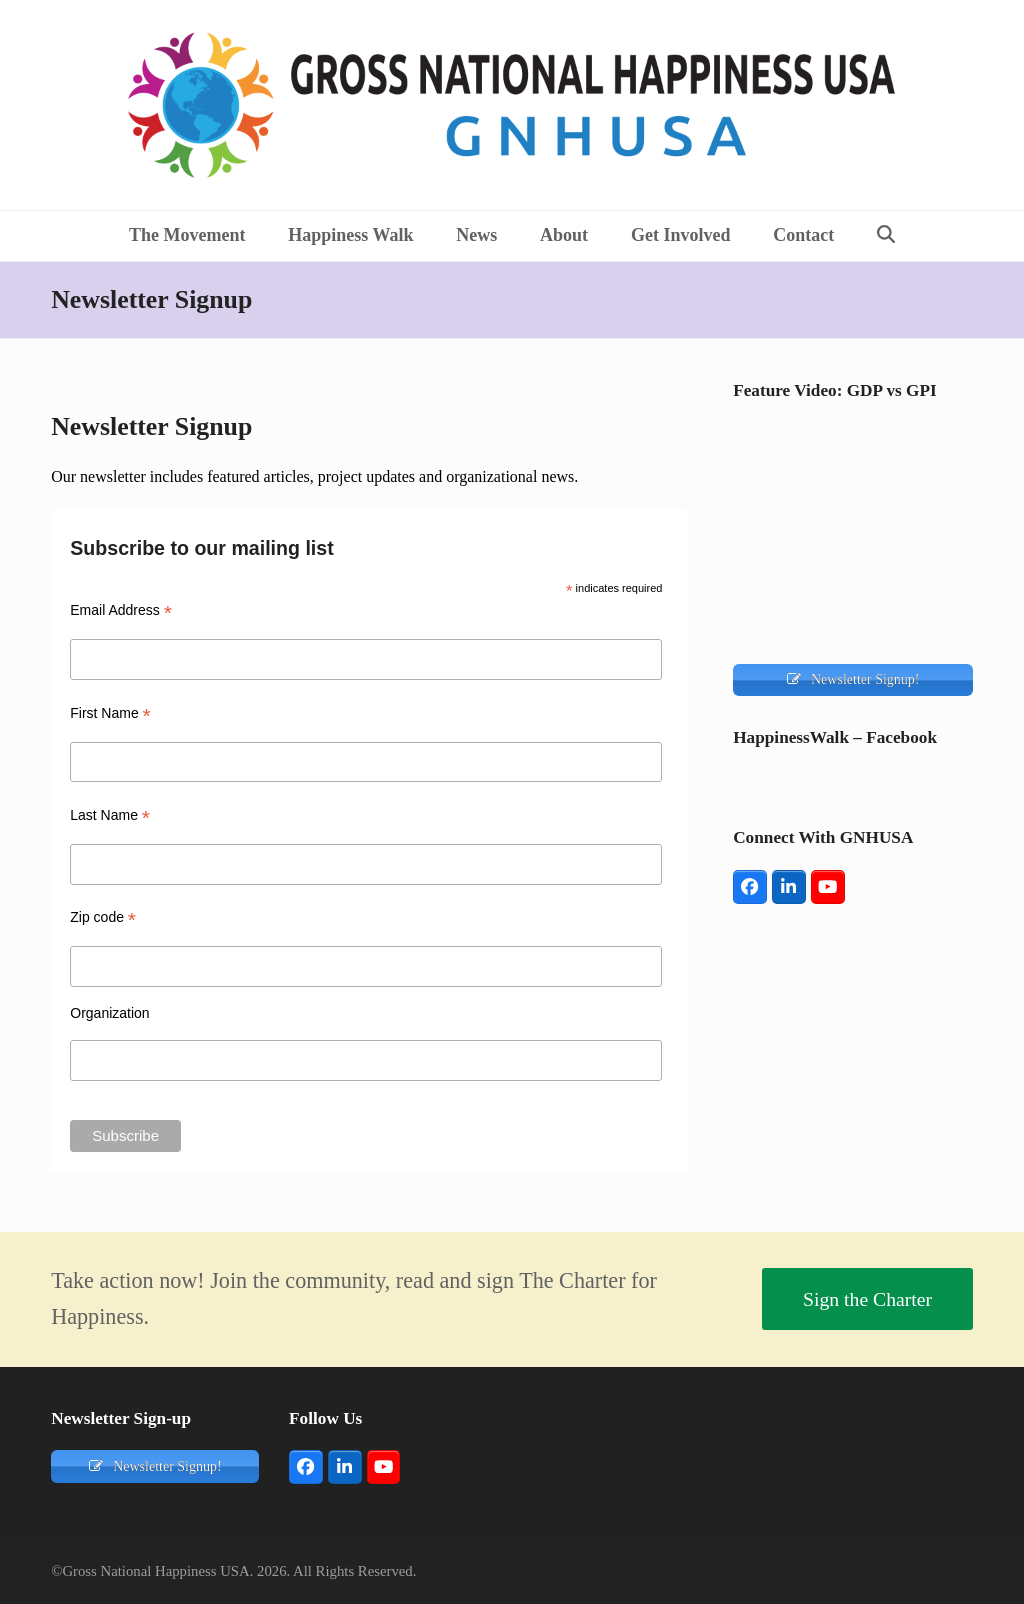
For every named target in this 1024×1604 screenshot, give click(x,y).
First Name (110, 713)
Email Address (121, 610)
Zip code (103, 917)
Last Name (110, 815)
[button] (886, 236)
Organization (109, 1013)
